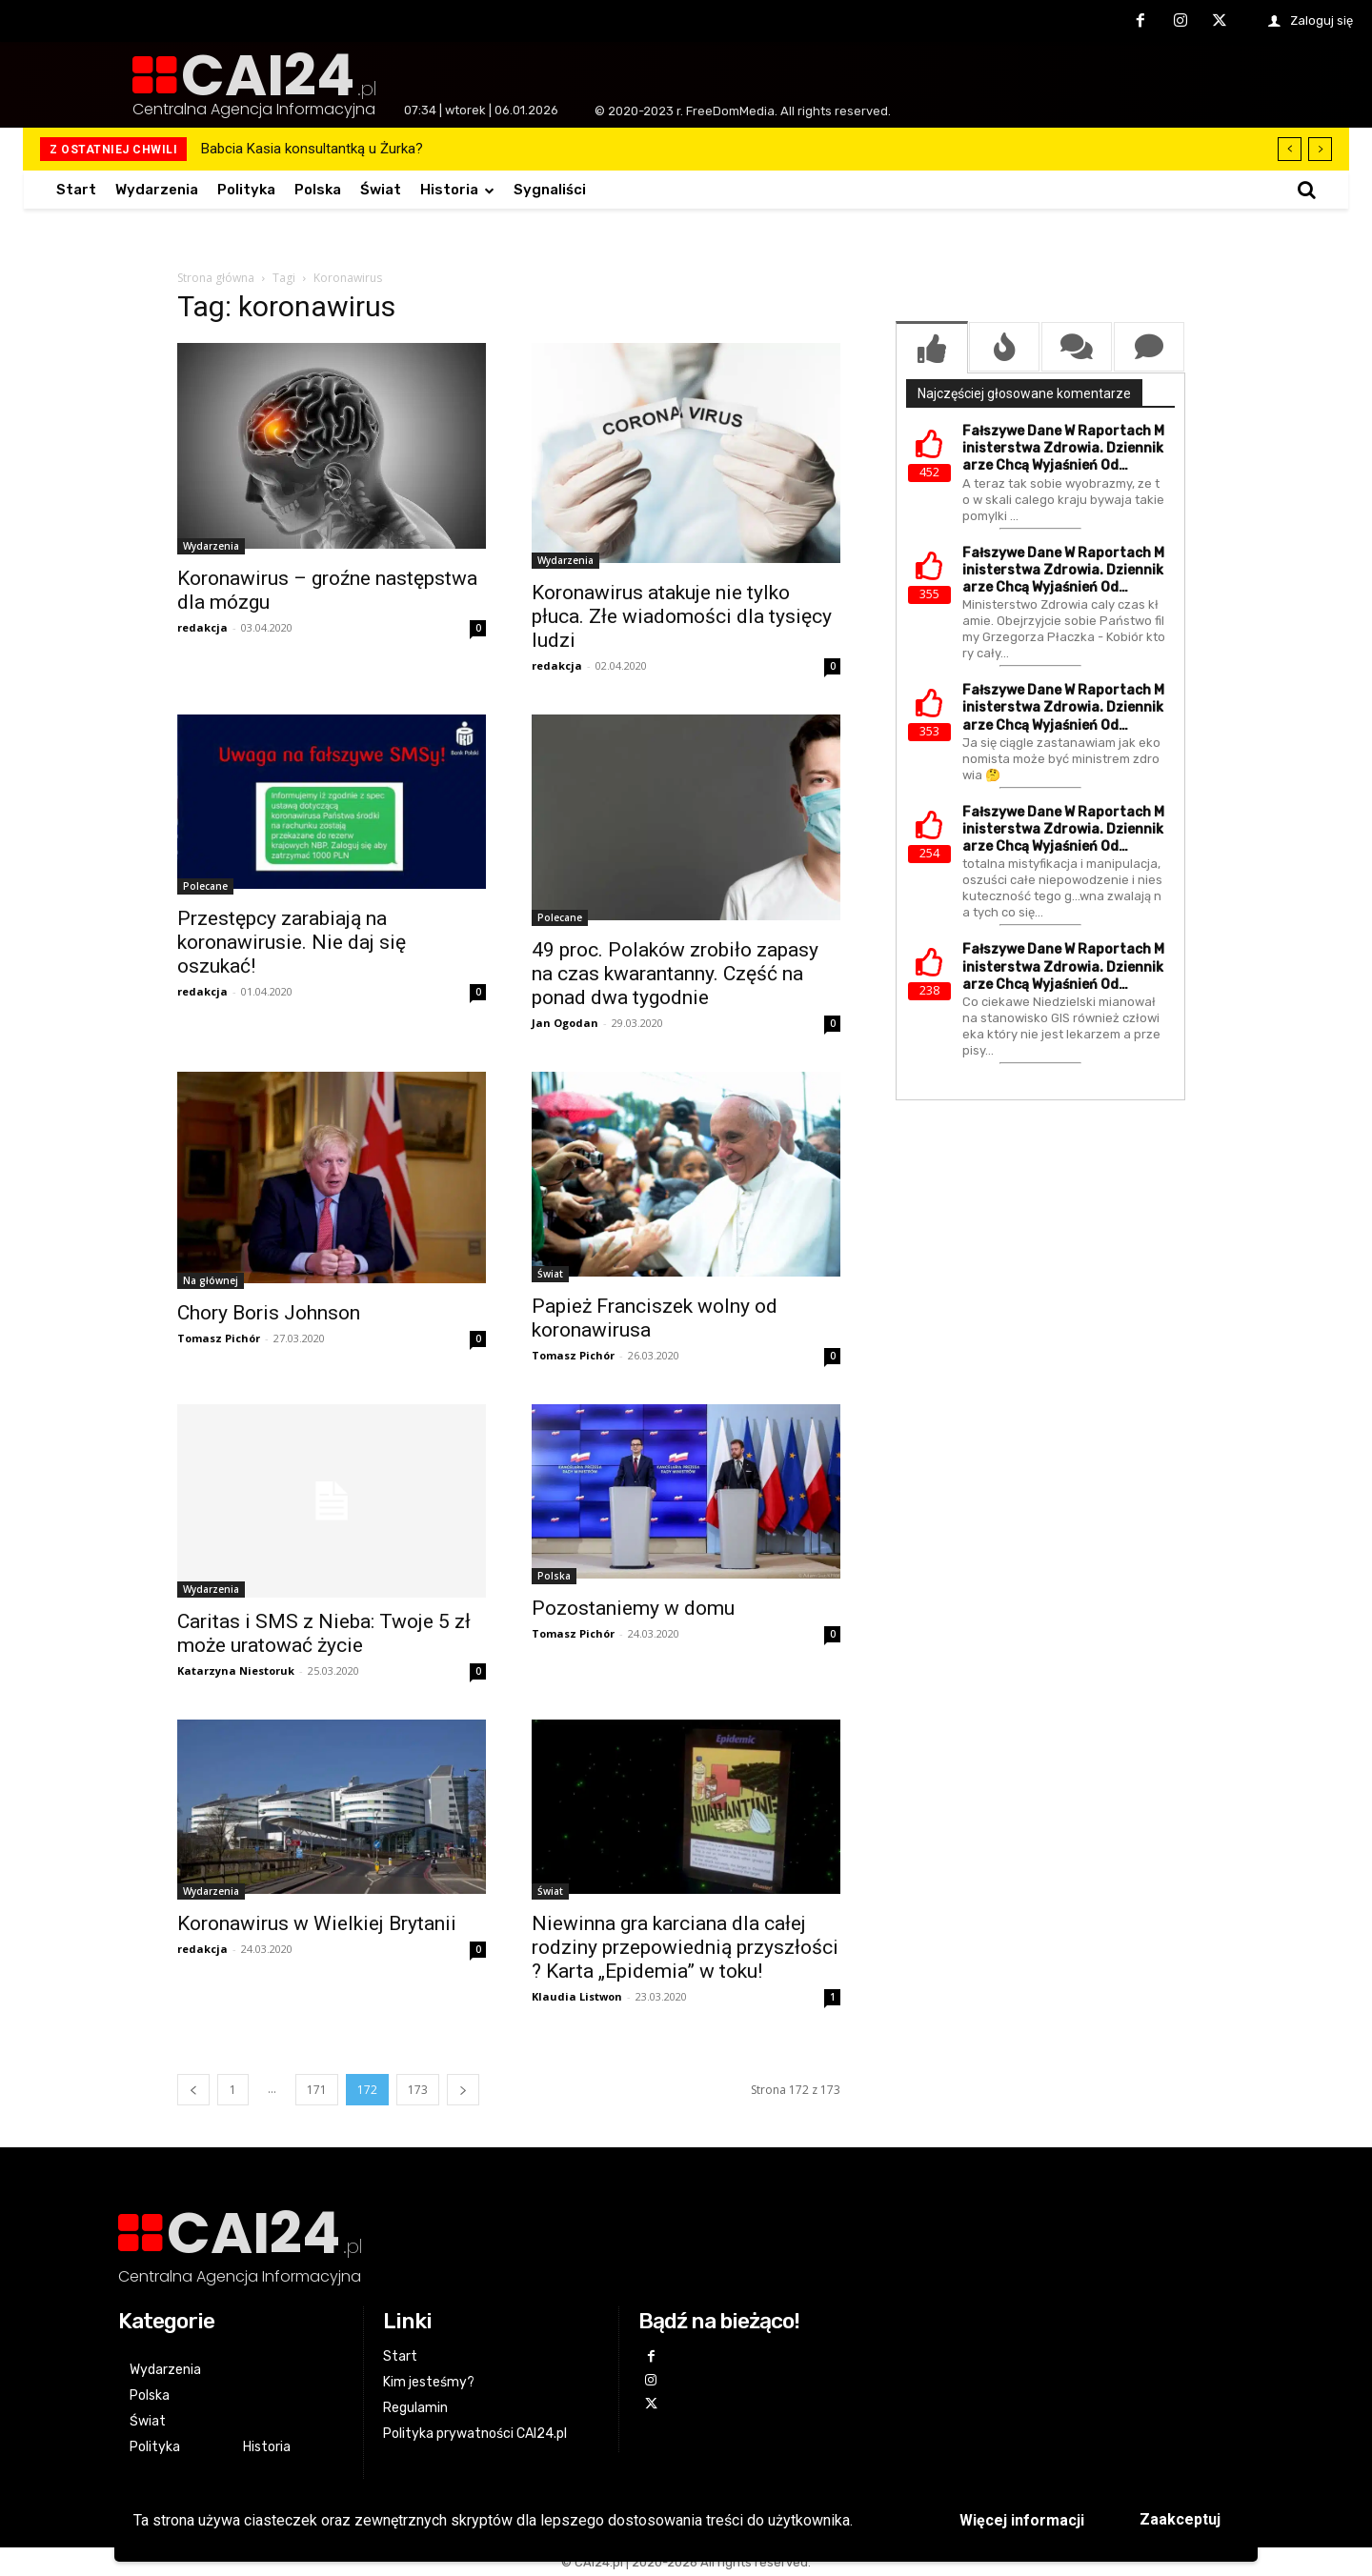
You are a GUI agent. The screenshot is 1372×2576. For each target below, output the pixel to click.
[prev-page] (193, 2089)
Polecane (205, 886)
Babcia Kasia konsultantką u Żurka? (312, 148)
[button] (1306, 190)
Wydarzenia (211, 546)
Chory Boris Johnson (268, 1312)
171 (317, 2090)
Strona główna (215, 278)
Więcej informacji (1021, 2520)
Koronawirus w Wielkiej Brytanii (316, 1923)
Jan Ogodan (565, 1023)
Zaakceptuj (1180, 2519)
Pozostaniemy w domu (633, 1608)
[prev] (1289, 149)
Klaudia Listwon (577, 1996)
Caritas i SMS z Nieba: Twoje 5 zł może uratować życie (324, 1633)
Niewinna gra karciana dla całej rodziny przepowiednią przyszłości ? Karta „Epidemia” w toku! (685, 1947)
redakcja (202, 627)
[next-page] (463, 2089)
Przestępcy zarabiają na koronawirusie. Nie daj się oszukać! (291, 942)
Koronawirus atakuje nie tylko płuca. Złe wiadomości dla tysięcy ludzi (682, 616)
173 (418, 2090)
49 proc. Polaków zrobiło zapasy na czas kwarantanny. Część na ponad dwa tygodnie (675, 973)
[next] (1320, 149)
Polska (554, 1575)
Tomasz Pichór (218, 1338)
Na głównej (210, 1280)
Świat (550, 1273)
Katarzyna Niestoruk (235, 1670)
